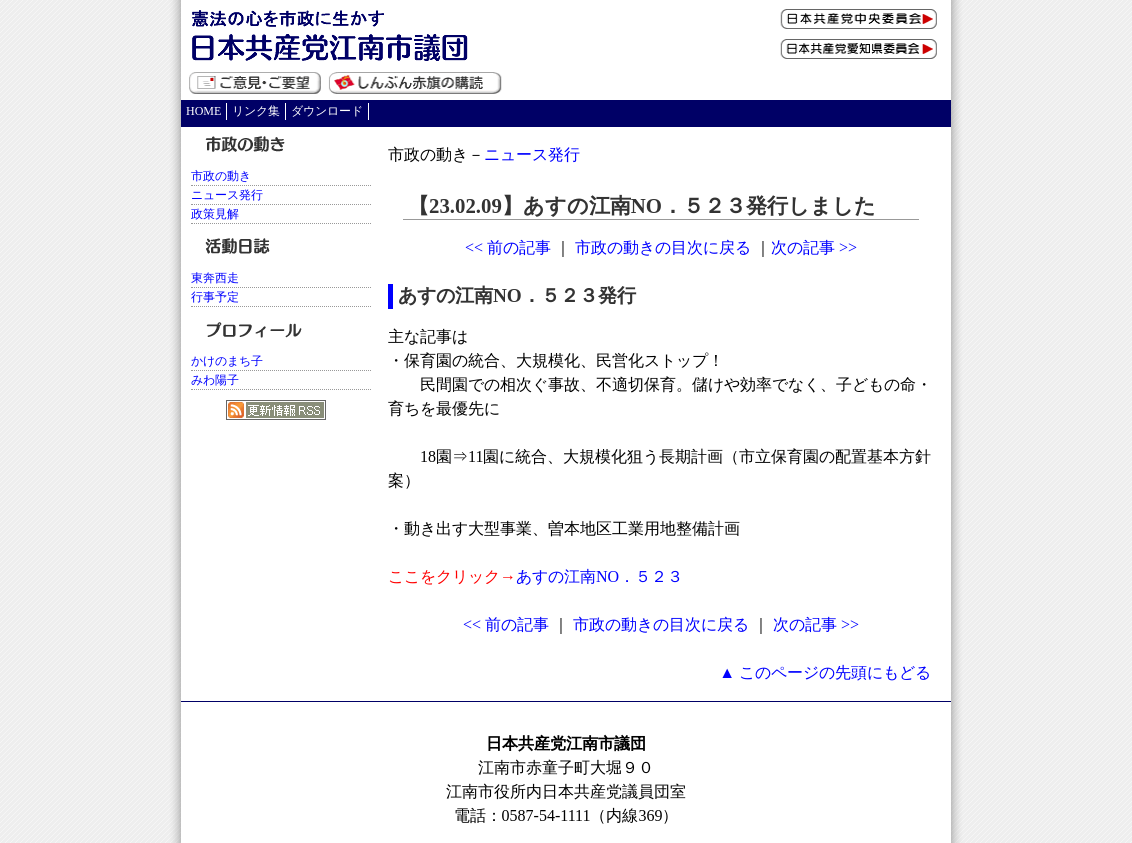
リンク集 (256, 111)
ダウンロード (327, 111)
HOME (203, 111)
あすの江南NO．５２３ (599, 576)
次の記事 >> (814, 247)
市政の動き (221, 176)
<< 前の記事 (508, 247)
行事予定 (215, 297)
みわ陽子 (215, 380)
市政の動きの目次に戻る (663, 247)
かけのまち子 (227, 361)
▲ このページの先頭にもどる (825, 672)
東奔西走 (215, 278)
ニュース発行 (532, 154)
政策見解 (215, 214)
